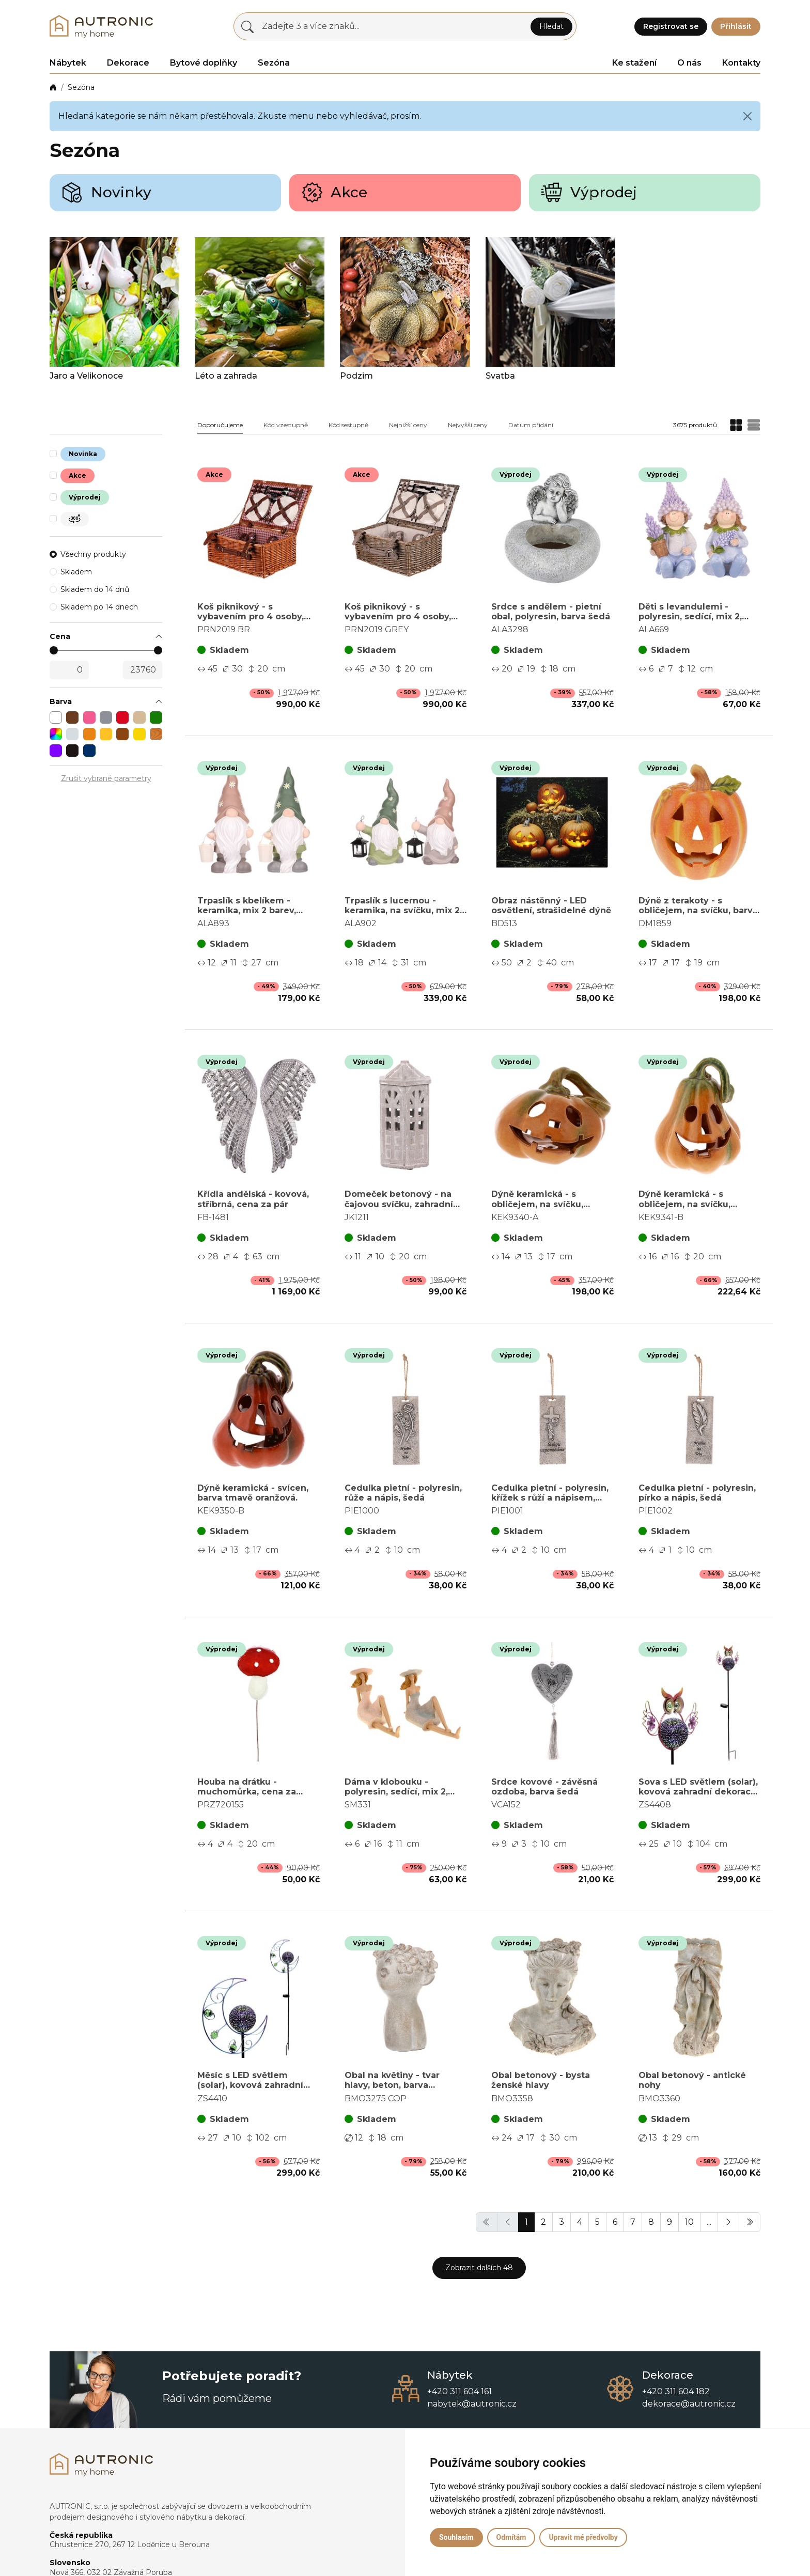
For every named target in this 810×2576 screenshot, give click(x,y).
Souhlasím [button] (456, 2537)
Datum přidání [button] (530, 425)
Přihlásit (736, 26)
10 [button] (689, 2222)
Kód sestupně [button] (348, 425)
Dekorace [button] (128, 63)
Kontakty (741, 63)
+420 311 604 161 (459, 2391)
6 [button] (615, 2222)
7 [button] (632, 2222)
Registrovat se (670, 26)
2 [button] (543, 2222)
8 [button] (651, 2222)
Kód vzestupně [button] (285, 425)
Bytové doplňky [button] (203, 63)
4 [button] (579, 2222)
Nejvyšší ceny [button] (468, 425)
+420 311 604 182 (676, 2391)
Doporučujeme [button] (220, 425)
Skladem (76, 571)
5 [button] (597, 2222)
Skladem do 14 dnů (94, 589)
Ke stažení (634, 63)
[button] (106, 636)
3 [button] (561, 2222)
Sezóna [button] (274, 63)
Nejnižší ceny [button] (408, 425)
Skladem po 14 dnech (99, 607)
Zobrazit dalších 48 (479, 2267)
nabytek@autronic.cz (472, 2404)
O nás (689, 63)
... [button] (709, 2222)
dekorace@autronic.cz (689, 2404)
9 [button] (669, 2222)
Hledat (551, 26)
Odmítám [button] (511, 2537)
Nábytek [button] (68, 63)
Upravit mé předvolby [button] (583, 2537)
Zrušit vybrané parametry (106, 778)
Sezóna (81, 87)
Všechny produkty (93, 554)
